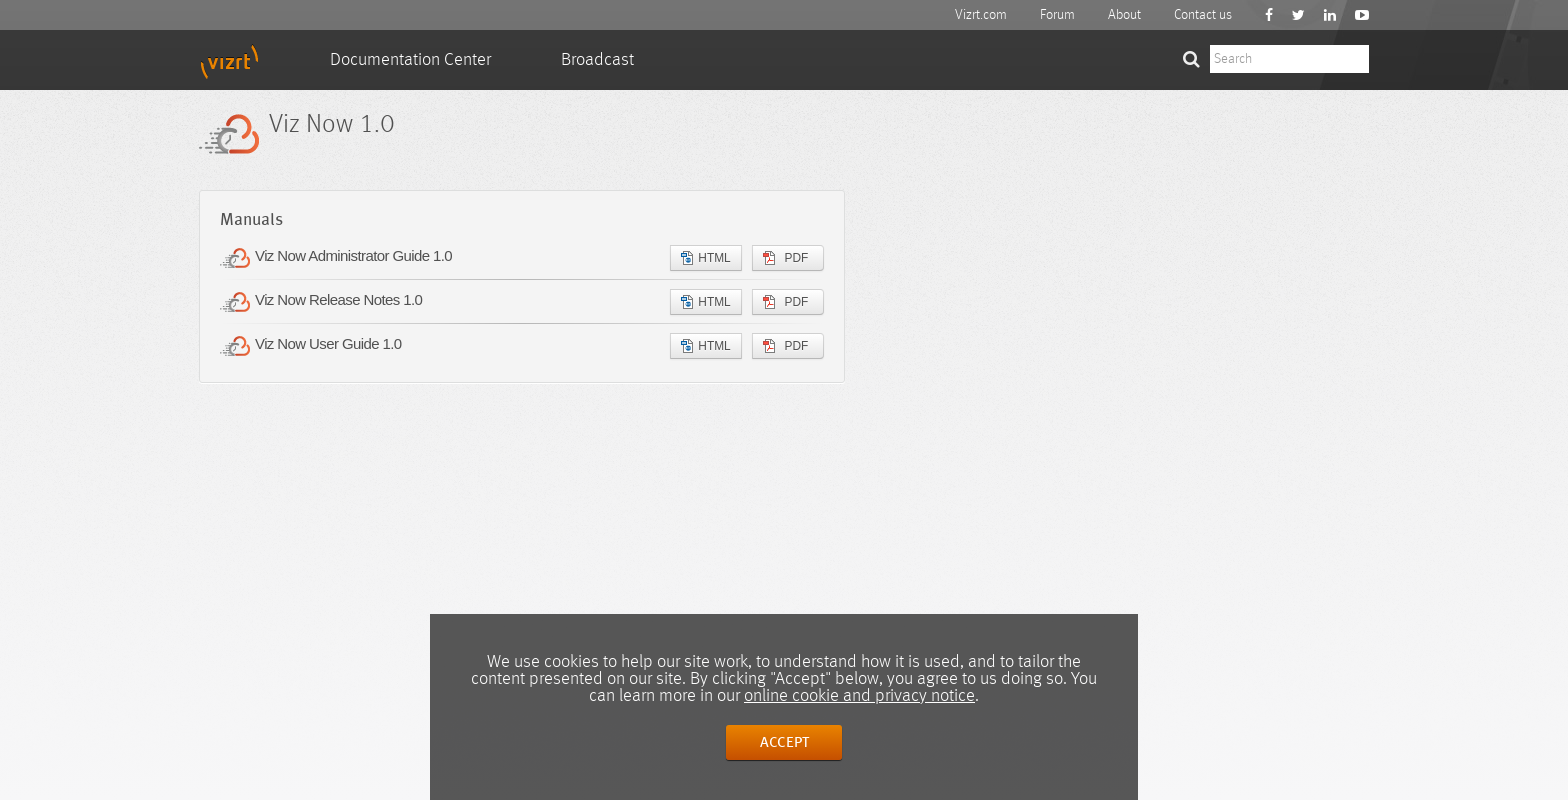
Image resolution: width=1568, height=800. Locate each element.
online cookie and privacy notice (859, 696)
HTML (706, 258)
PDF (785, 258)
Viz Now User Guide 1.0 (328, 343)
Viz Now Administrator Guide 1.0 (353, 255)
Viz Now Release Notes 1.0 (338, 299)
